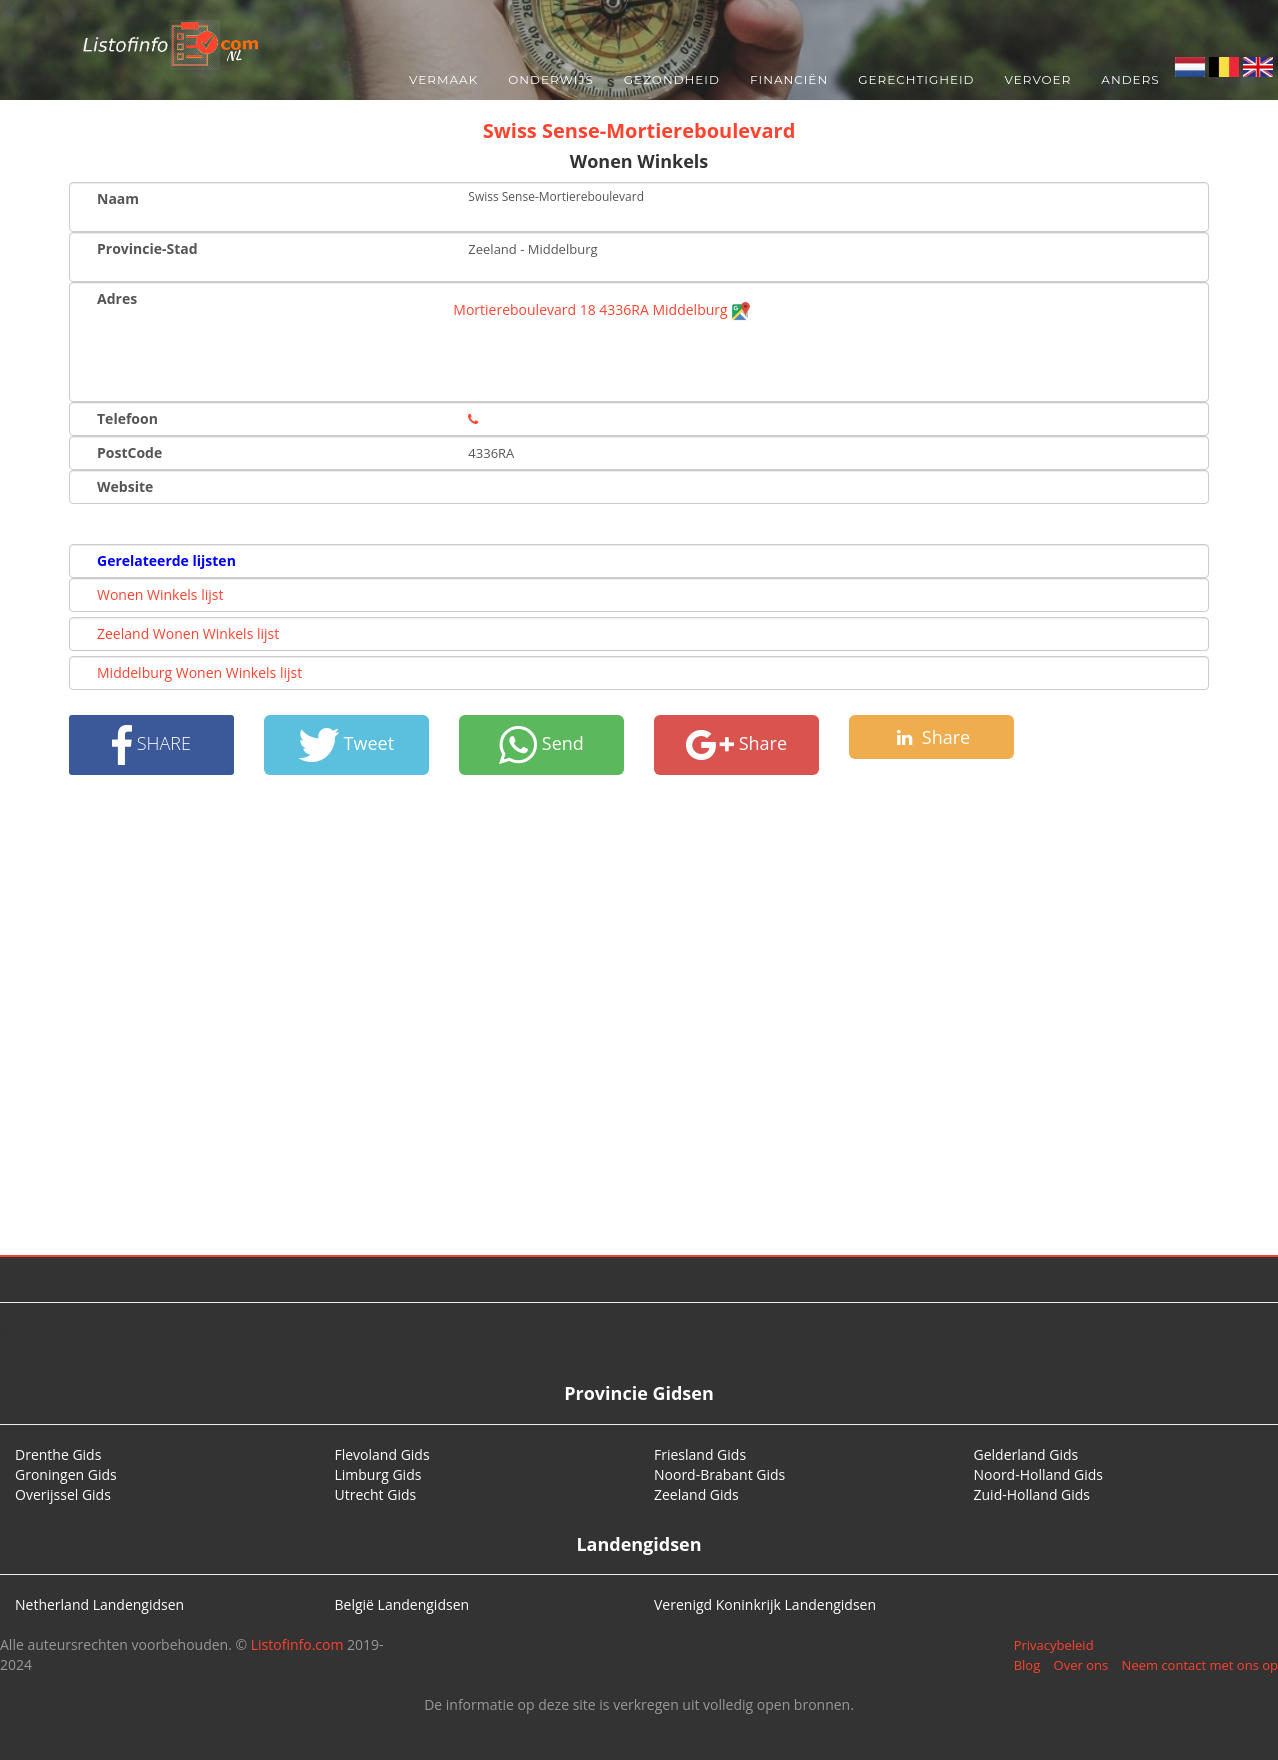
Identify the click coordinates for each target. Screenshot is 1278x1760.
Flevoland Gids (382, 1454)
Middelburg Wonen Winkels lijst (199, 672)
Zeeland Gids (696, 1494)
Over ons (1081, 1665)
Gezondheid (672, 79)
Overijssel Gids (63, 1494)
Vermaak (443, 79)
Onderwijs (551, 79)
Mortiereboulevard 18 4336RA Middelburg (602, 309)
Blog (1027, 1665)
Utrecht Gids (376, 1494)
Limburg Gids (378, 1474)
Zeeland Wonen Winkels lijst (188, 633)
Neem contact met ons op (1200, 1665)
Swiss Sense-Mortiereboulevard (639, 130)
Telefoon (127, 418)
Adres (117, 298)
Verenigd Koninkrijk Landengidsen (765, 1604)
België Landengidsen (402, 1604)
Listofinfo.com (297, 1644)
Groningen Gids (66, 1474)
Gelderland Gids (1026, 1454)
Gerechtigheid (916, 79)
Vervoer (1038, 79)
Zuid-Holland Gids (1032, 1494)
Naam (118, 198)
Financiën (789, 79)
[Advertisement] (639, 1015)
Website (125, 486)
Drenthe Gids (58, 1454)
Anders (1130, 79)
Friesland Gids (700, 1454)
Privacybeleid (1054, 1645)
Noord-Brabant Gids (719, 1474)
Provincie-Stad (147, 248)
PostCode (129, 452)
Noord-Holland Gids (1039, 1474)
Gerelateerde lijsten (166, 560)
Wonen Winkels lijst (160, 594)
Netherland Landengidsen (99, 1604)
